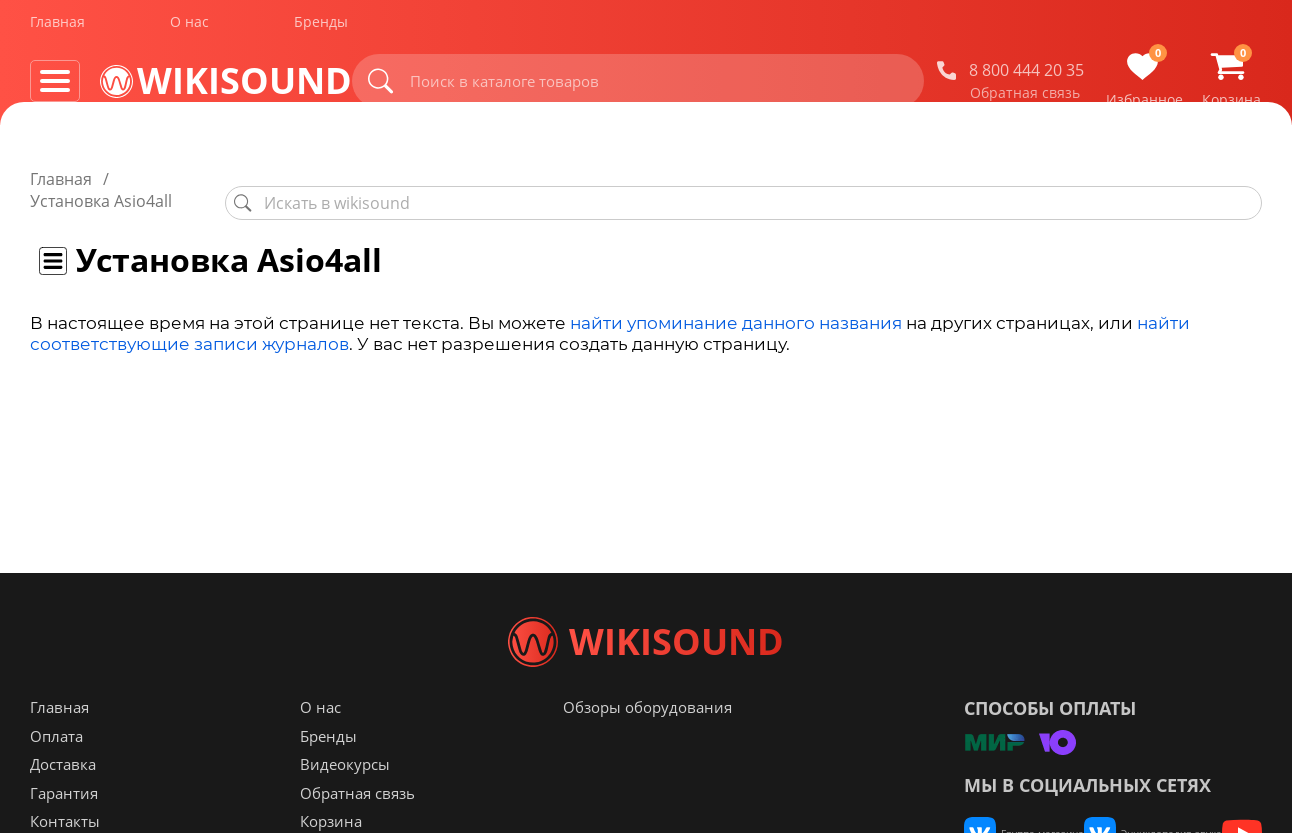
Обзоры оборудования (647, 747)
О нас (189, 28)
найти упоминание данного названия (736, 301)
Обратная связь (1025, 99)
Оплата (56, 776)
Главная (57, 28)
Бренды (321, 28)
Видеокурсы (345, 804)
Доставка (63, 804)
